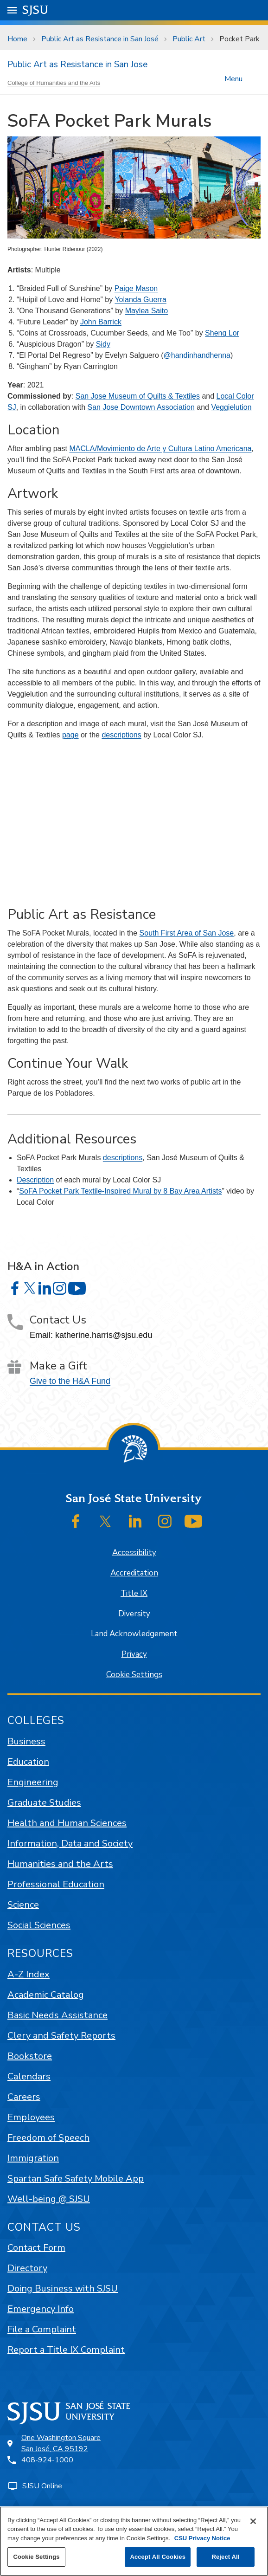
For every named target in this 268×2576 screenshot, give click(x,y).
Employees (31, 2117)
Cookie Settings (134, 1674)
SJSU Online (42, 2486)
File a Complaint (41, 2329)
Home (17, 39)
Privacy (134, 1654)
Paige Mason (136, 288)
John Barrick (100, 322)
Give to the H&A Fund (70, 1381)
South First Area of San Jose (187, 933)
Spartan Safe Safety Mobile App (75, 2178)
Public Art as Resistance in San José (100, 39)
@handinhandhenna (197, 355)
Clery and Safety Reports (61, 2035)
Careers (23, 2097)
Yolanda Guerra (140, 299)
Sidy (103, 344)
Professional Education (55, 1884)
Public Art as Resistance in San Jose (77, 64)
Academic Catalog (45, 1994)
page (70, 735)
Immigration (33, 2158)
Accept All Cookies (157, 2556)
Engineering (32, 1782)
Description (35, 1180)
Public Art (188, 39)
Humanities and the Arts (60, 1864)
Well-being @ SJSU (48, 2199)
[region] (134, 2541)
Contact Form (36, 2247)
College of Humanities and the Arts (53, 82)
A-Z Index (28, 1974)
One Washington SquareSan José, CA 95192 (61, 2443)
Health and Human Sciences (67, 1823)
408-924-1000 (47, 2460)
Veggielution (231, 407)
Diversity (134, 1613)
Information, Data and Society (70, 1843)
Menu (233, 78)
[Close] (253, 2521)
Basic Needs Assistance (57, 2015)
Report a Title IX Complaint (66, 2350)
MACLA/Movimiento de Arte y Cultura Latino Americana (160, 448)
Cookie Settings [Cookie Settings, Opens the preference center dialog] (36, 2556)
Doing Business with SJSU (62, 2288)
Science (23, 1904)
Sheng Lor (222, 333)
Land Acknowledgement (134, 1633)
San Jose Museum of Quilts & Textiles (138, 396)
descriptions (121, 735)
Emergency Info (40, 2309)
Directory (27, 2268)
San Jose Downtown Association (141, 407)
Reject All (225, 2556)
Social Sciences (38, 1925)
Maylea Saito (146, 311)
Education (28, 1762)
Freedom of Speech (48, 2137)
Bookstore (29, 2056)
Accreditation (134, 1573)
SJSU (35, 9)
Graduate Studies (44, 1802)
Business (26, 1741)
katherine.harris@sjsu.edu (103, 1335)
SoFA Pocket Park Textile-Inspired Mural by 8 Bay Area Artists (120, 1191)
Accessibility (134, 1552)
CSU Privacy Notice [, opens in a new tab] (202, 2538)
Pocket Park (239, 39)
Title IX (134, 1593)
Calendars (29, 2076)
